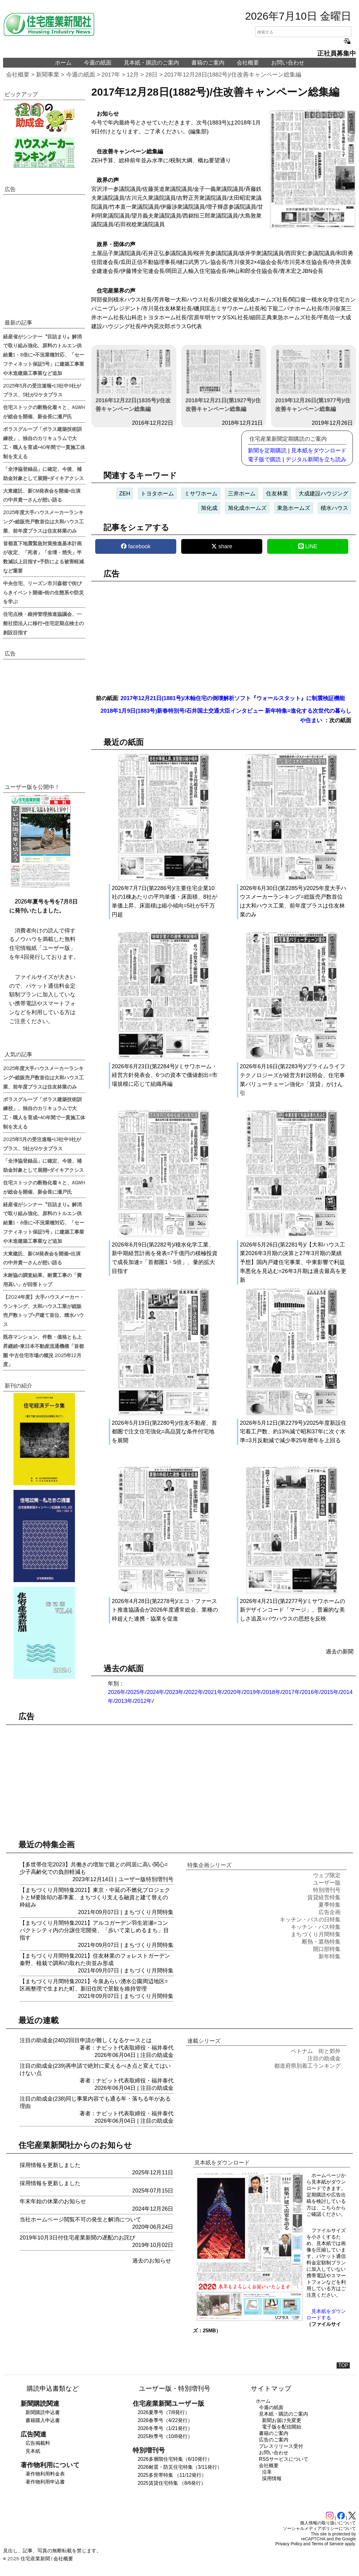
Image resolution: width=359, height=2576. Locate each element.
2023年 (175, 1692)
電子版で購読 (264, 459)
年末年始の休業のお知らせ (53, 2201)
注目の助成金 (157, 2055)
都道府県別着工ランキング (307, 2066)
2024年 (155, 1692)
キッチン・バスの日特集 (310, 1919)
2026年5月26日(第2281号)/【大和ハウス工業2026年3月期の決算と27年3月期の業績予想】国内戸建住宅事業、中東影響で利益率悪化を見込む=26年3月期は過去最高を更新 (293, 1262)
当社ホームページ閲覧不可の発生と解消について (80, 2219)
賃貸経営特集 (324, 1897)
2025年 (136, 1692)
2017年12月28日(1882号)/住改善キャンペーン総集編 (232, 74)
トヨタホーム (157, 493)
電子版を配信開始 (281, 2426)
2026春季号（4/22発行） (165, 2420)
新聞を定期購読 (267, 450)
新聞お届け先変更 (281, 2420)
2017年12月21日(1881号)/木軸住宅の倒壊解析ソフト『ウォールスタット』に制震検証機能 (232, 698)
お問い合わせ (287, 63)
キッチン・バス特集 (316, 1927)
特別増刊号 (160, 1879)
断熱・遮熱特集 (321, 1942)
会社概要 (248, 63)
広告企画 (329, 1912)
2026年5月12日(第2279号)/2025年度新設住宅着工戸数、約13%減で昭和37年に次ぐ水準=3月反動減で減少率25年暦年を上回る (293, 1432)
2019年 (252, 1692)
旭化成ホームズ (247, 508)
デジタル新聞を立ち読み (316, 459)
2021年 (214, 1692)
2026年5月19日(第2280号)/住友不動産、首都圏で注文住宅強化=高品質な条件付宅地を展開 (164, 1432)
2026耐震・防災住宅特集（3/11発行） (180, 2467)
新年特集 (329, 1956)
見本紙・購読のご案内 (151, 63)
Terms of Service (328, 2543)
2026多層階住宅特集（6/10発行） (175, 2459)
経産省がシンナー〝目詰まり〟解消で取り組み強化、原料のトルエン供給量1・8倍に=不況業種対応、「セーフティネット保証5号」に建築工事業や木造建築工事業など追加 (43, 354)
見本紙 (32, 2451)
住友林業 (277, 493)
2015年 (330, 1692)
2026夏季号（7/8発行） (164, 2412)
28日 (152, 74)
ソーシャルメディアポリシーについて (319, 2528)
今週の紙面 (97, 63)
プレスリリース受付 (281, 2446)
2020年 (233, 1692)
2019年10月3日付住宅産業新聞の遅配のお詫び (77, 2238)
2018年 (272, 1692)
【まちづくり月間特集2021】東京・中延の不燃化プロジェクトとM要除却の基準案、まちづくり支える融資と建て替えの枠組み (95, 1897)
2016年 (310, 1692)
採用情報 (272, 2478)
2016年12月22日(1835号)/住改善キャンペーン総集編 (134, 381)
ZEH (124, 493)
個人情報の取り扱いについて (328, 2522)
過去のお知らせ (151, 2261)
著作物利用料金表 (45, 2473)
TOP (343, 2365)
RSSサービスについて (283, 2459)
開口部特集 (327, 1949)
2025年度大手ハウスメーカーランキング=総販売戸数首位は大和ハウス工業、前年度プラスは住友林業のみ (43, 521)
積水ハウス (334, 508)
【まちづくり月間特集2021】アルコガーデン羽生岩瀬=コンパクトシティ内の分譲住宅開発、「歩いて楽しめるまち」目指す (94, 1930)
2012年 (143, 1701)
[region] (223, 634)
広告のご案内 (273, 2439)
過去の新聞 (339, 1651)
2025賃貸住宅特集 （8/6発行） (172, 2483)
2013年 (124, 1701)
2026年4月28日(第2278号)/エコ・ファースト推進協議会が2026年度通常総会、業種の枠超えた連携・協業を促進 (165, 1610)
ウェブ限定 (327, 1875)
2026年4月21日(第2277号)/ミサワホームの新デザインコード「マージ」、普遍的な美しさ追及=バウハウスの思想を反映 (292, 1610)
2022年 (194, 1692)
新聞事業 (47, 74)
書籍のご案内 (207, 63)
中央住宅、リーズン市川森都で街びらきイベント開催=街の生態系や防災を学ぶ (43, 592)
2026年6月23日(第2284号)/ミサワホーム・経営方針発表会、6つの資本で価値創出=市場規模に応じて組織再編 (165, 1075)
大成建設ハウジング (323, 493)
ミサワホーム (200, 493)
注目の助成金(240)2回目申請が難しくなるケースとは (86, 2040)
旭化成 (209, 508)
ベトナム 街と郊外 (316, 2051)
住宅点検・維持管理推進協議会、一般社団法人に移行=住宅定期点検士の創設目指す (43, 623)
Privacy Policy (288, 2543)
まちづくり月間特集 (149, 1912)
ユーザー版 (132, 1879)
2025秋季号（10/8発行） (165, 2436)
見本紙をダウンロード (318, 450)
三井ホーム (242, 493)
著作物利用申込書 (45, 2481)
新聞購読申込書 (42, 2412)
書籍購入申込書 (42, 2420)
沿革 (267, 2472)
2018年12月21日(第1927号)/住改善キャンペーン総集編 (223, 381)
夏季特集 (329, 1905)
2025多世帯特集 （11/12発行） (172, 2475)
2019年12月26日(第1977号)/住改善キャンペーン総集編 (313, 381)
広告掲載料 (37, 2443)
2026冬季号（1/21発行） (165, 2428)
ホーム (63, 63)
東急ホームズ (293, 508)
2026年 (117, 1692)
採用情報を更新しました (50, 2165)
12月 (133, 74)
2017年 (111, 74)
